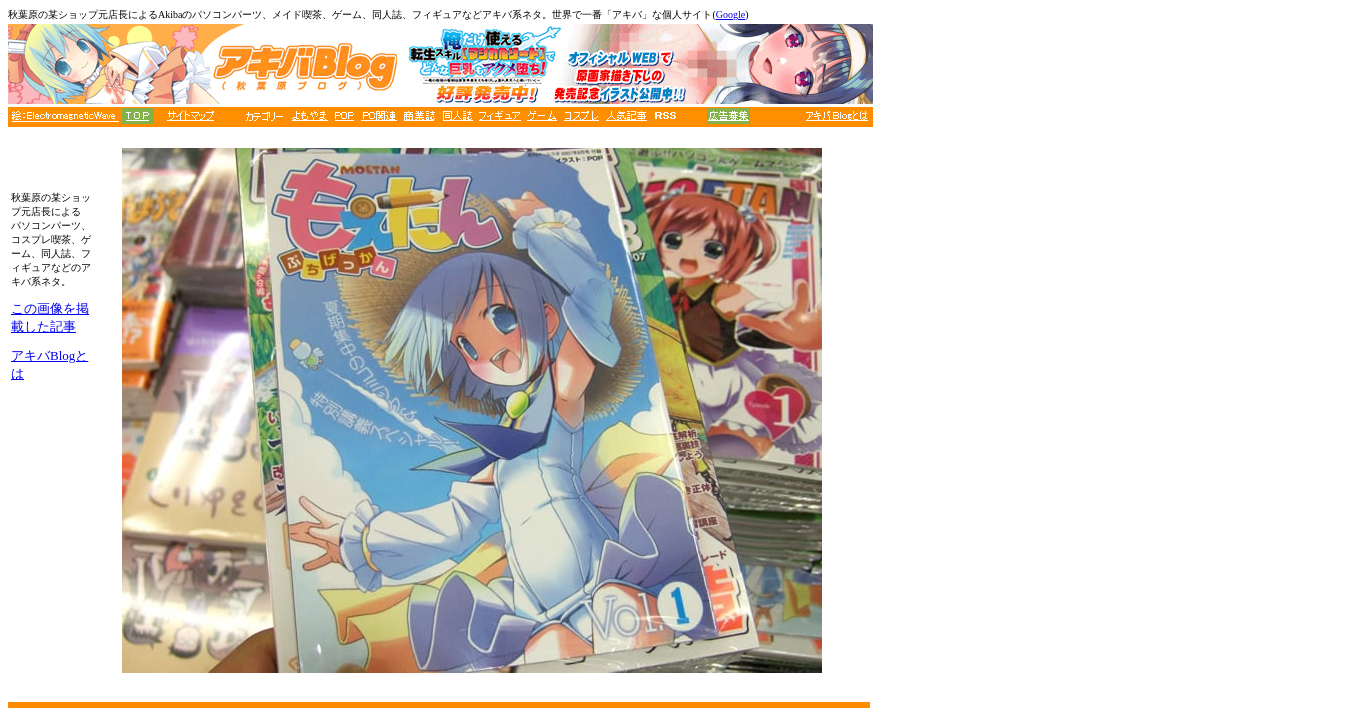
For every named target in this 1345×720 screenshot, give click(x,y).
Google (730, 14)
